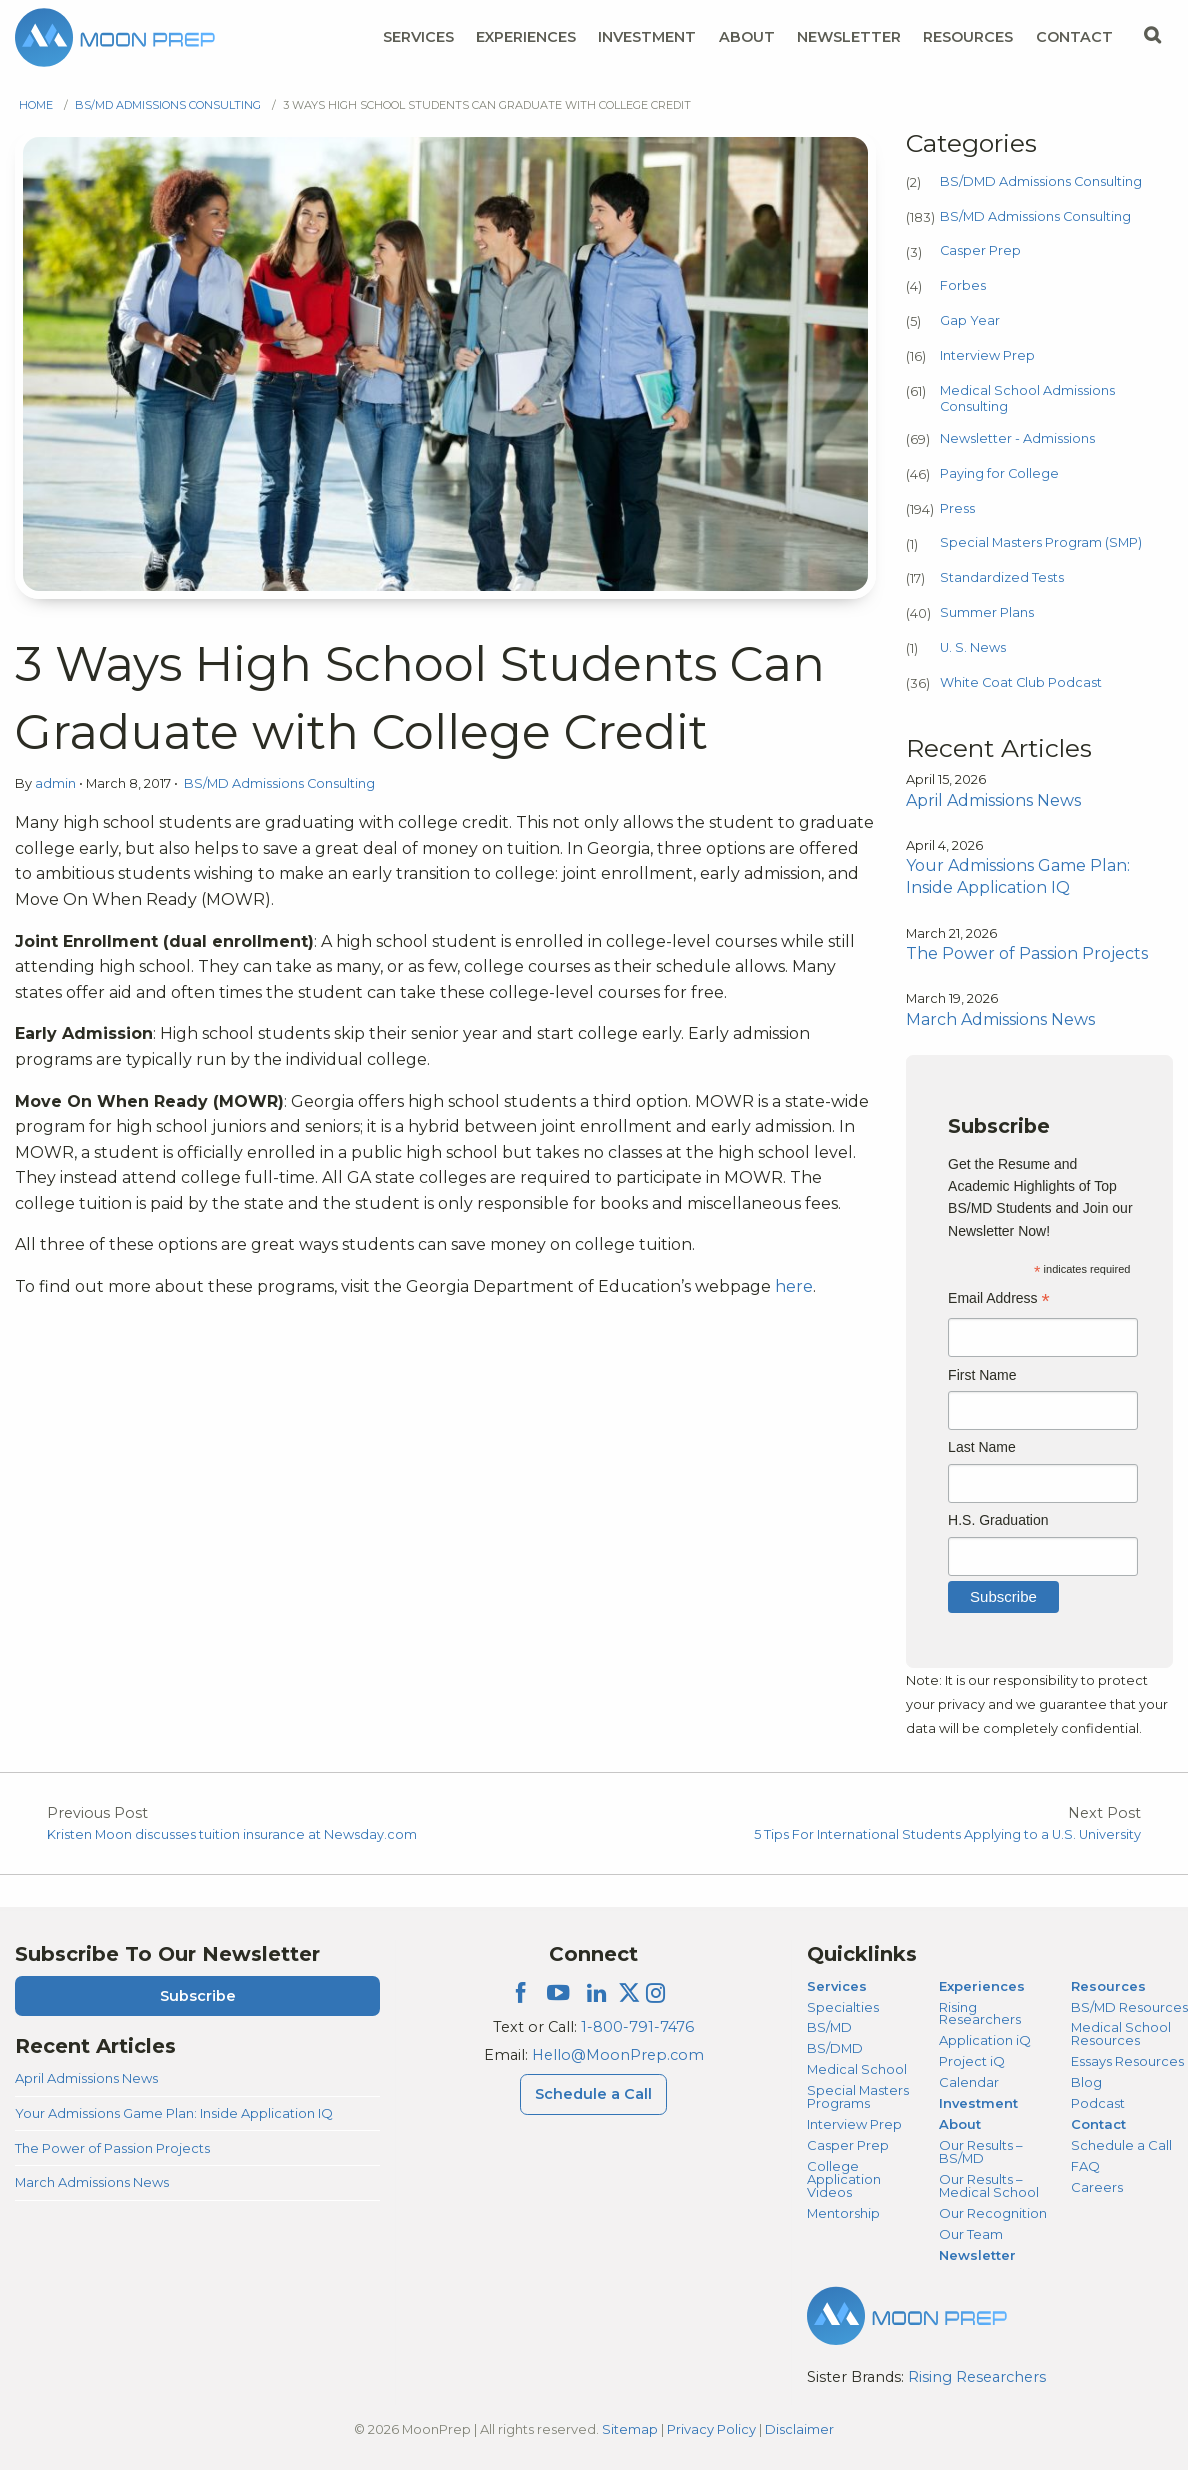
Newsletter (849, 37)
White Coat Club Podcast (1021, 682)
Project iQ (972, 2061)
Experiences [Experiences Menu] (526, 37)
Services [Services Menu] (418, 37)
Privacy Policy (711, 2429)
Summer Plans (987, 612)
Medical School (857, 2069)
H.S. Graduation (998, 1520)
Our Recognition (993, 2213)
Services (837, 1986)
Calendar (969, 2082)
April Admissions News (86, 2078)
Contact (1098, 2124)
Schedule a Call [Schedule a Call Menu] (593, 2094)
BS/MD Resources (1129, 2007)
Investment (647, 37)
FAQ (1085, 2166)
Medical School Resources (1121, 2033)
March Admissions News (92, 2182)
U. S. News (973, 647)
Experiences (982, 1986)
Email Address (999, 1300)
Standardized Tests (1002, 577)
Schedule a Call (1121, 2145)
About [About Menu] (747, 37)
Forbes (963, 285)
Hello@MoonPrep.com (618, 2055)
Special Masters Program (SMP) (1041, 542)
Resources (1108, 1986)
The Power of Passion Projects (112, 2148)
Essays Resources (1127, 2061)
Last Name (982, 1447)
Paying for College (999, 473)
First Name (982, 1375)
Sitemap (630, 2429)
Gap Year (970, 320)
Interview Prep (987, 355)
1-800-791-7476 (637, 2027)
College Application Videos (844, 2179)
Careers (1097, 2187)
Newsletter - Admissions (1017, 438)
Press (957, 508)
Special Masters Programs (858, 2096)
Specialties (843, 2007)
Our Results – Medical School (989, 2185)
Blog (1086, 2082)
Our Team (971, 2234)
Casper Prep (980, 250)
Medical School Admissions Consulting (1027, 398)
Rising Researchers (980, 2013)
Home (36, 105)
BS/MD (829, 2027)
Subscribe (198, 1996)
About (960, 2124)
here (794, 1286)
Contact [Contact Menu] (1074, 37)
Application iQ (985, 2040)
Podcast (1098, 2103)
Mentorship (843, 2213)
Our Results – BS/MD (980, 2151)
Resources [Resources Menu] (968, 37)
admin (57, 783)
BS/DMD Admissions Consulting (1041, 181)
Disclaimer (799, 2429)
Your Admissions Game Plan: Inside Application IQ (174, 2113)
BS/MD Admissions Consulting (168, 105)
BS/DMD (835, 2048)
